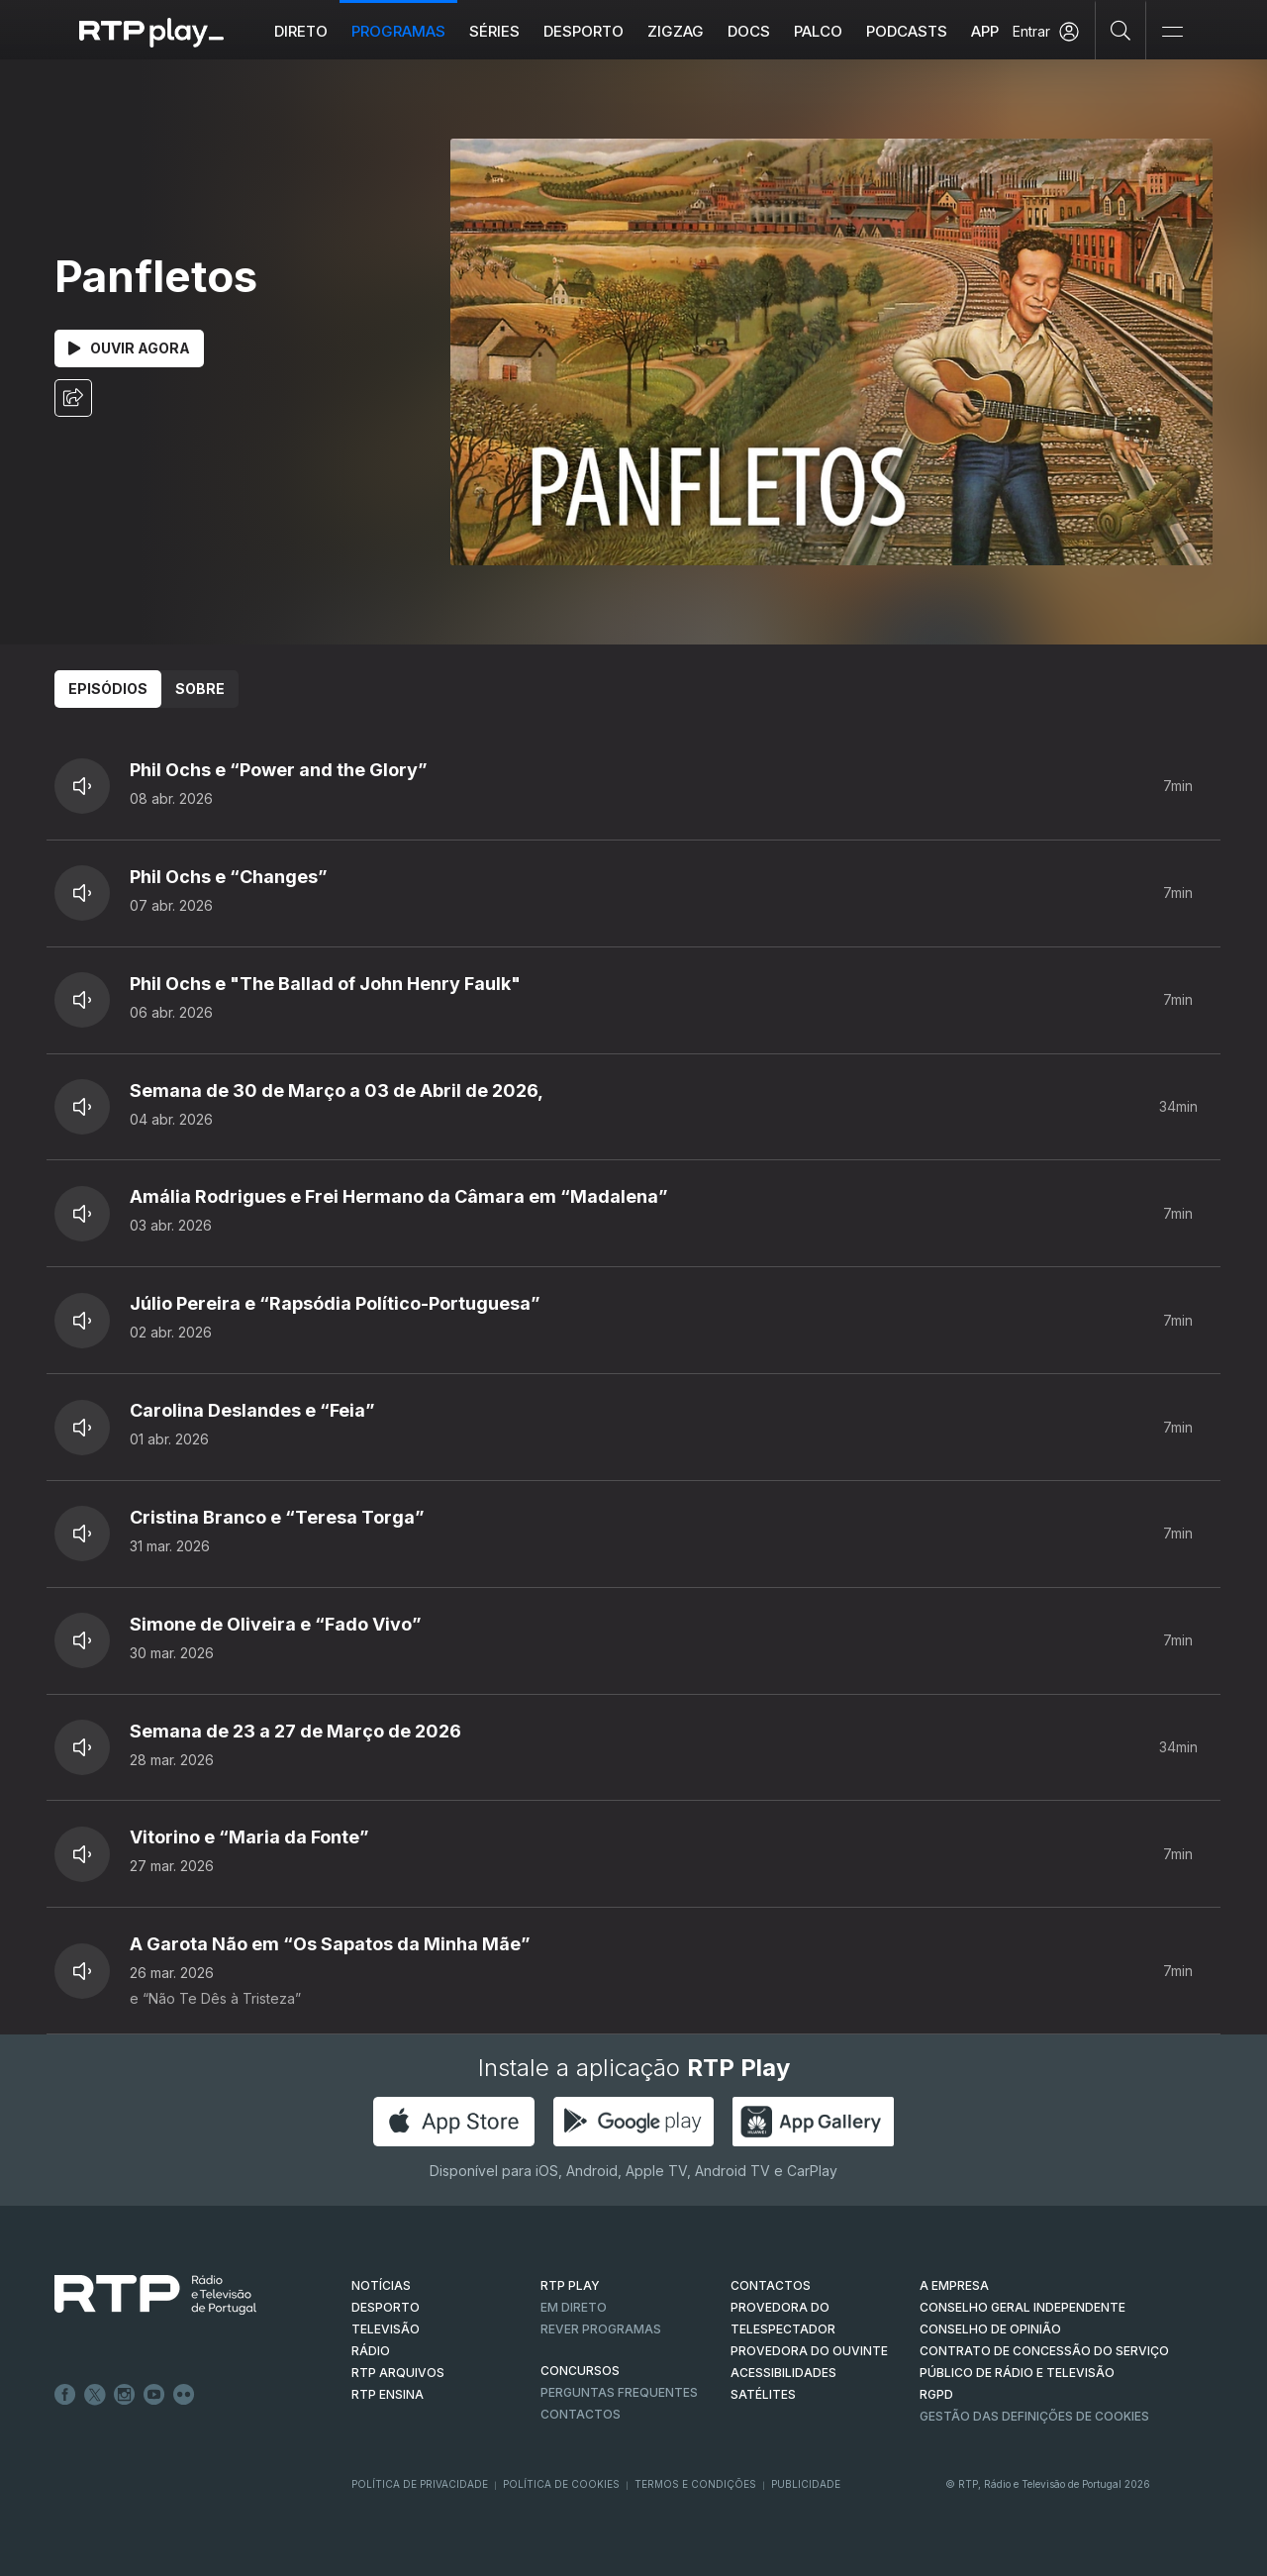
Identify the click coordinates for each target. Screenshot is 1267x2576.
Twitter (95, 2395)
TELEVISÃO (385, 2329)
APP (985, 31)
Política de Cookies (561, 2484)
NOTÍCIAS (381, 2285)
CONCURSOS (580, 2370)
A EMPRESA (954, 2285)
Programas (398, 31)
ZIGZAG (675, 31)
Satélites (763, 2394)
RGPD (936, 2394)
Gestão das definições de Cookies (1034, 2416)
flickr (184, 2395)
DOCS (749, 31)
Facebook (65, 2395)
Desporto (583, 31)
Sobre (200, 688)
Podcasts (906, 31)
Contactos (580, 2414)
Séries (494, 31)
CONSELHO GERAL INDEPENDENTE (1022, 2307)
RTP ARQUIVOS (397, 2372)
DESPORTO (385, 2307)
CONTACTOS (771, 2285)
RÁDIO (370, 2350)
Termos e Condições (695, 2484)
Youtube (154, 2395)
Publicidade (805, 2484)
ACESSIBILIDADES (783, 2372)
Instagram (125, 2395)
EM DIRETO (573, 2307)
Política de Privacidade (419, 2484)
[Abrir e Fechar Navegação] (1172, 32)
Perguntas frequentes (619, 2392)
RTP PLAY (570, 2285)
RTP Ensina (387, 2394)
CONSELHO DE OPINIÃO (990, 2329)
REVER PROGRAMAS (600, 2329)
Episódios (107, 688)
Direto (301, 31)
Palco (818, 31)
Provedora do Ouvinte (809, 2350)
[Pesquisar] (1121, 29)
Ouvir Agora (129, 348)
